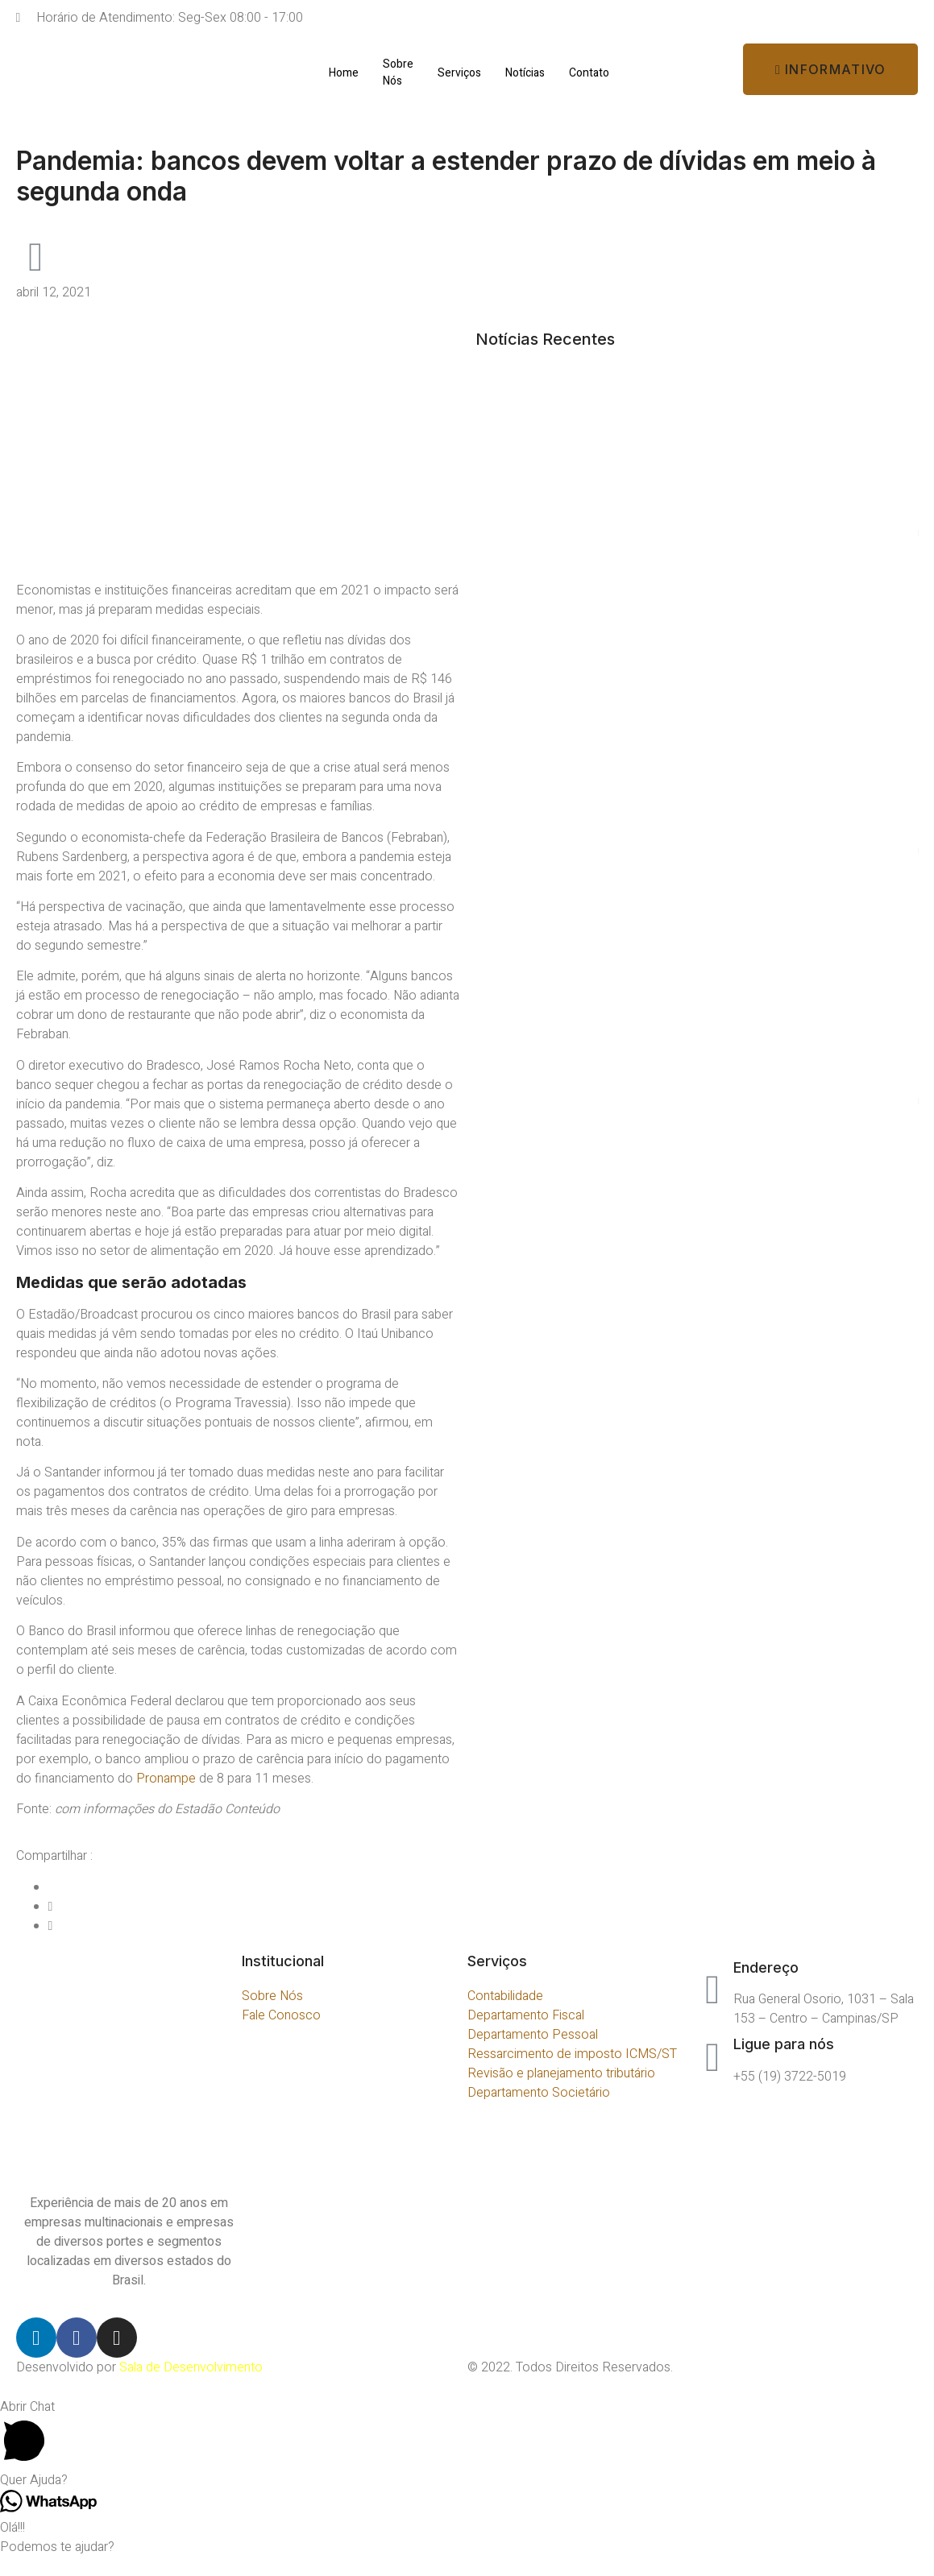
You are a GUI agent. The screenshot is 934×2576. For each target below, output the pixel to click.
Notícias (525, 72)
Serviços (459, 72)
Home (344, 72)
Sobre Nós (398, 72)
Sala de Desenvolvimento (191, 2367)
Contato (589, 72)
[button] (830, 69)
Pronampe (166, 1778)
